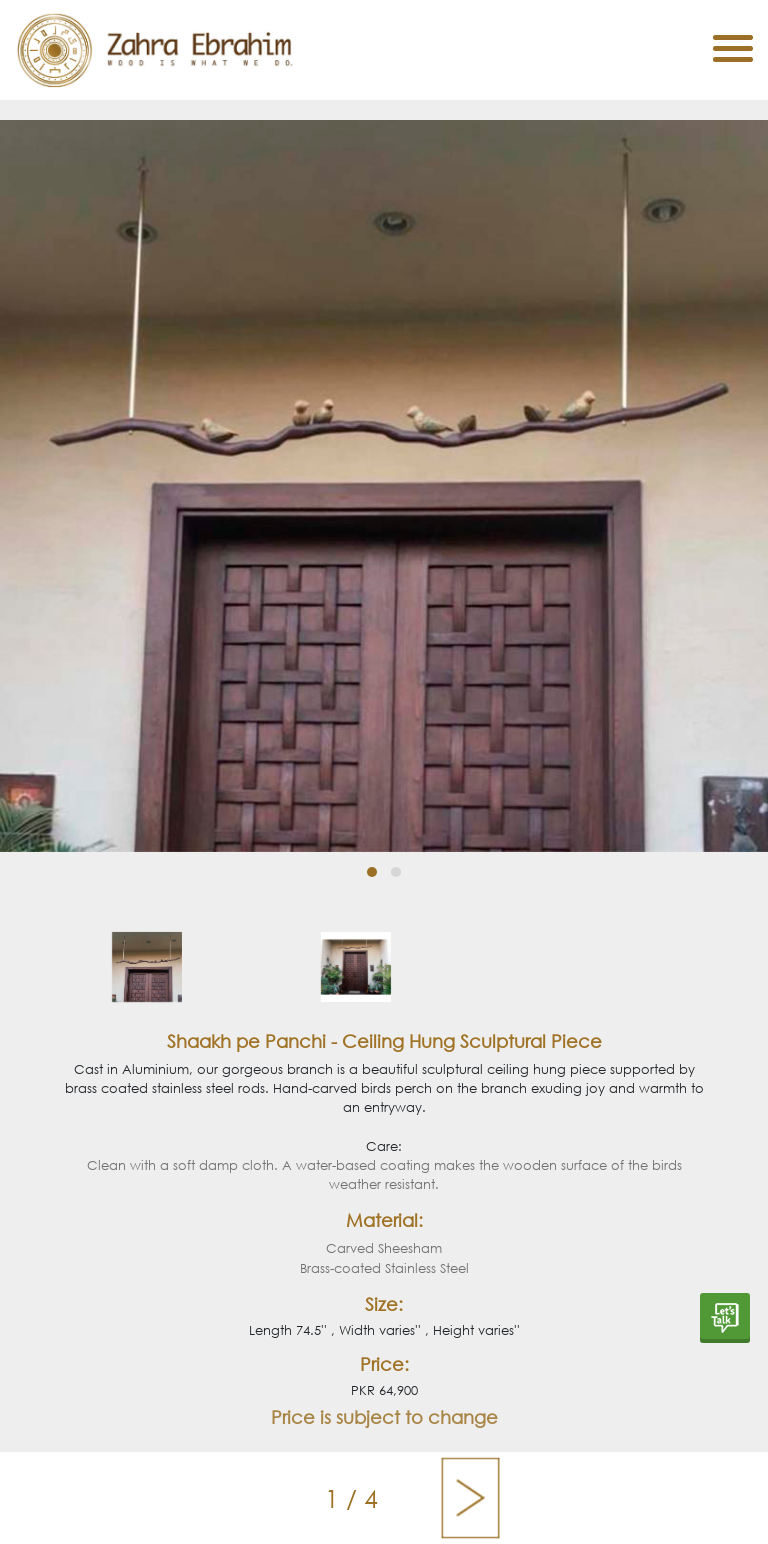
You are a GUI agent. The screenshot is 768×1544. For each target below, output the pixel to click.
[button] (372, 872)
